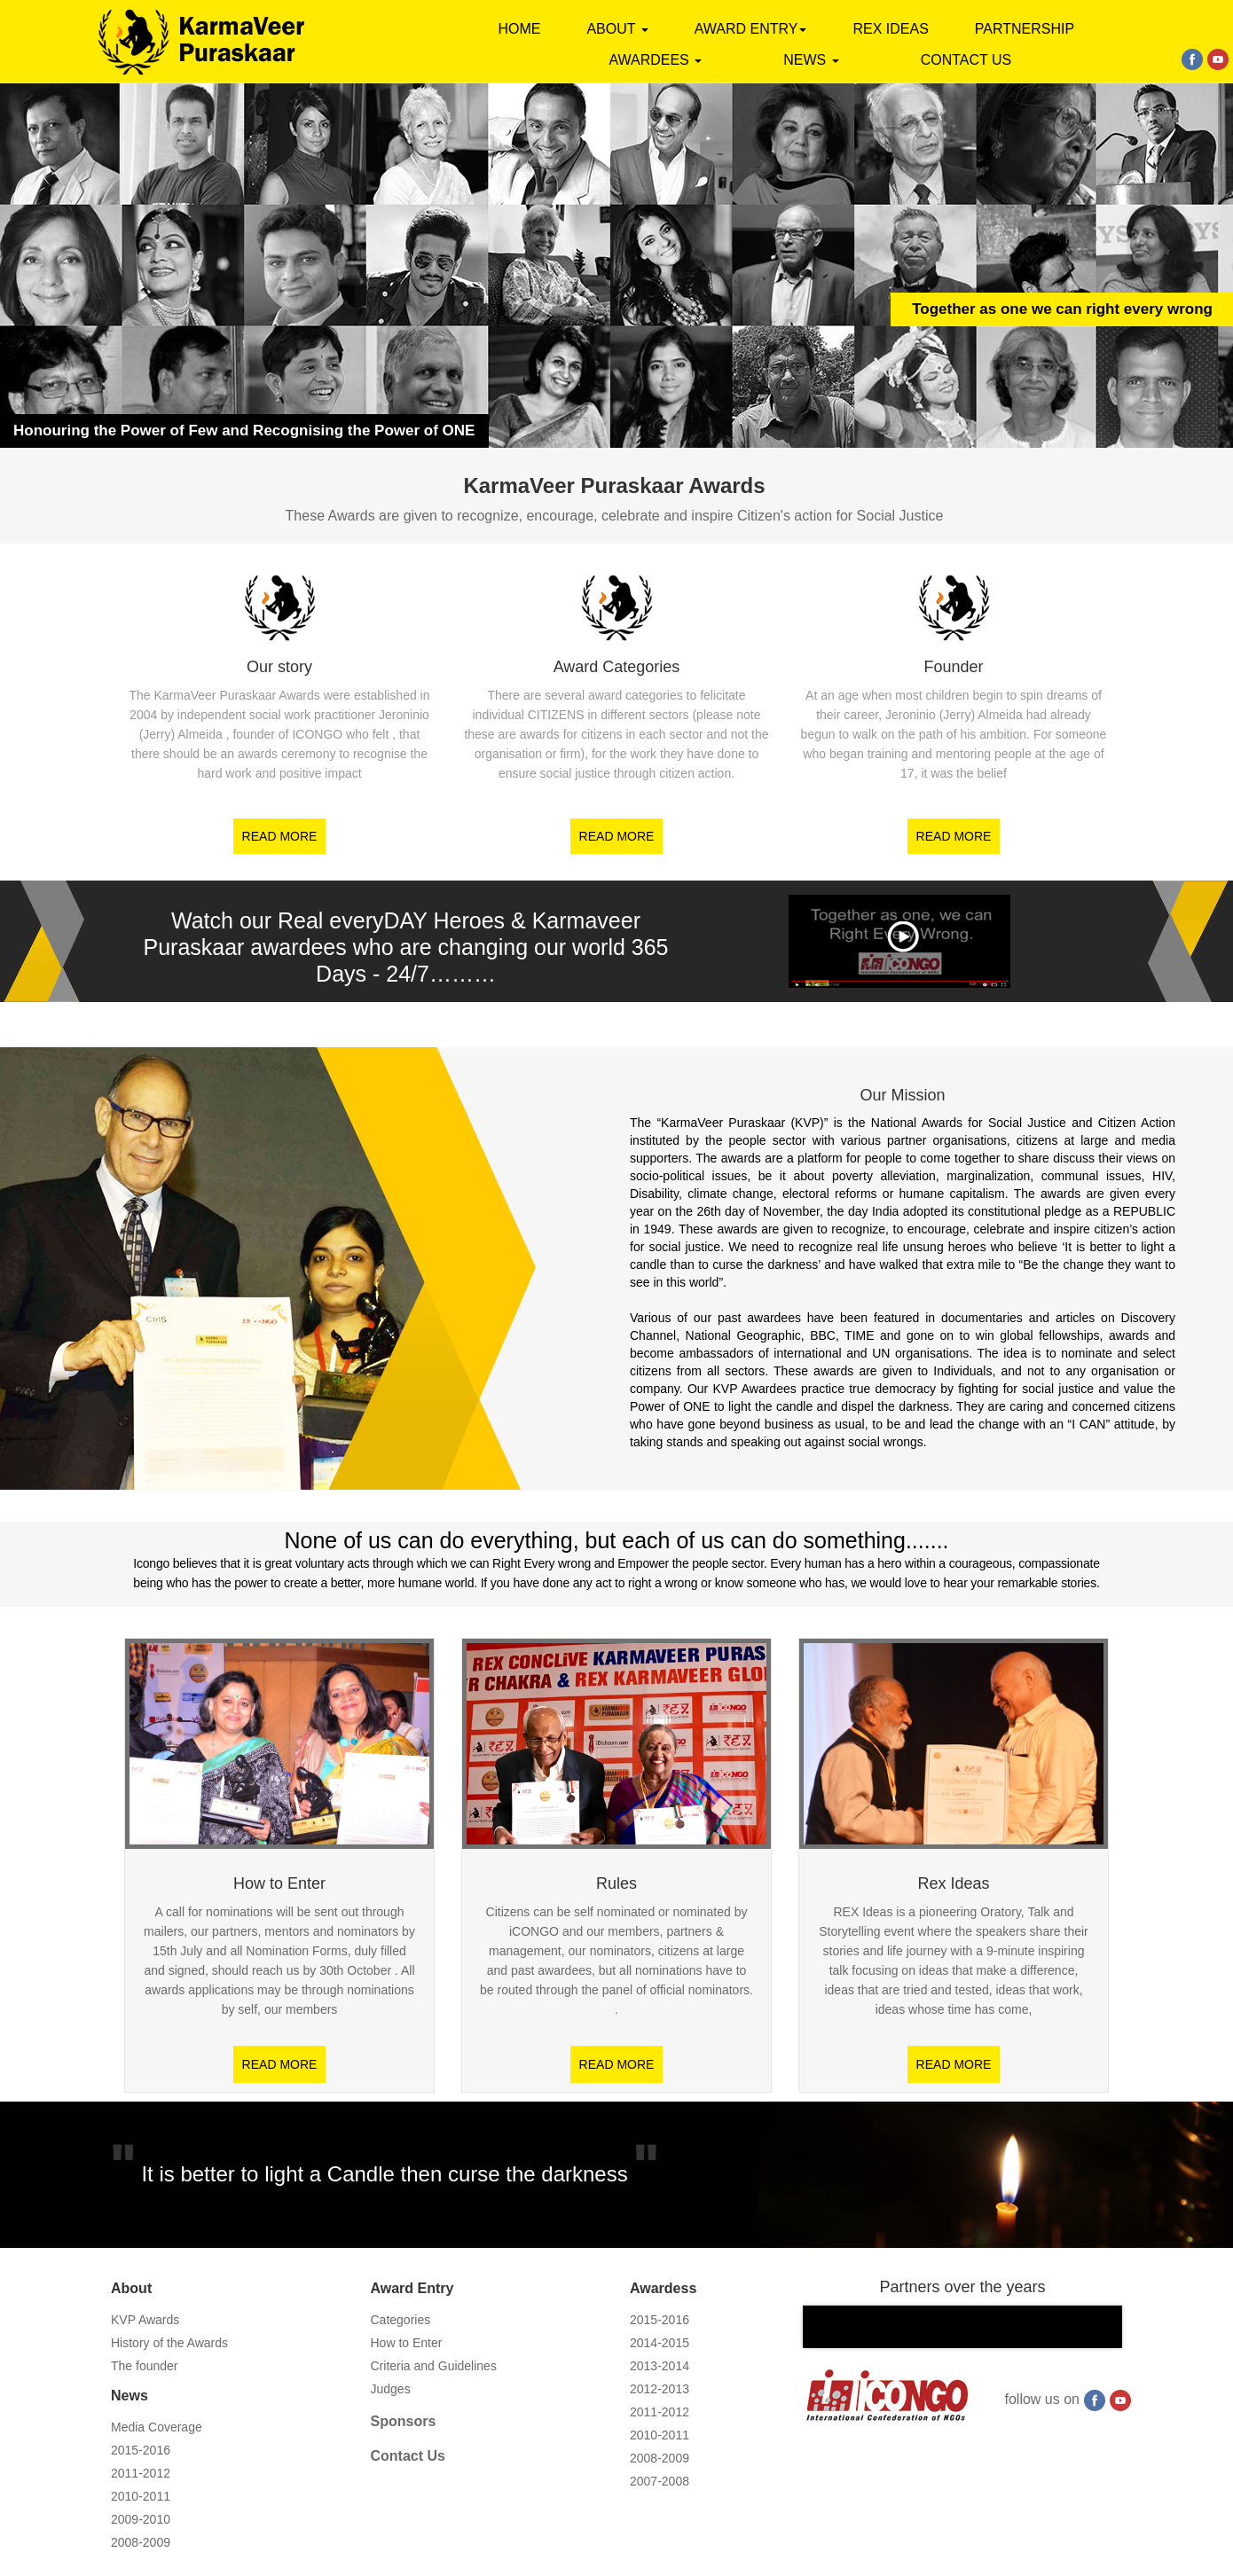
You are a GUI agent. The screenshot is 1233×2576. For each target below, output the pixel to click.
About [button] (617, 28)
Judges (391, 2389)
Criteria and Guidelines (434, 2366)
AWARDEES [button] (655, 59)
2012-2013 (659, 2389)
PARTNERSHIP (1024, 28)
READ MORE (280, 836)
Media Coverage (156, 2427)
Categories (401, 2320)
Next (1088, 2343)
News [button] (810, 59)
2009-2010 (140, 2519)
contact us (966, 59)
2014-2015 (659, 2343)
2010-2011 (140, 2496)
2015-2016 (140, 2450)
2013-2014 (659, 2366)
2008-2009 (140, 2542)
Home (519, 28)
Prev (836, 2343)
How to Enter (407, 2343)
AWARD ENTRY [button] (751, 28)
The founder (144, 2366)
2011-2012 (140, 2473)
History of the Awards (169, 2343)
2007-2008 (659, 2481)
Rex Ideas (890, 28)
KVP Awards (145, 2320)
